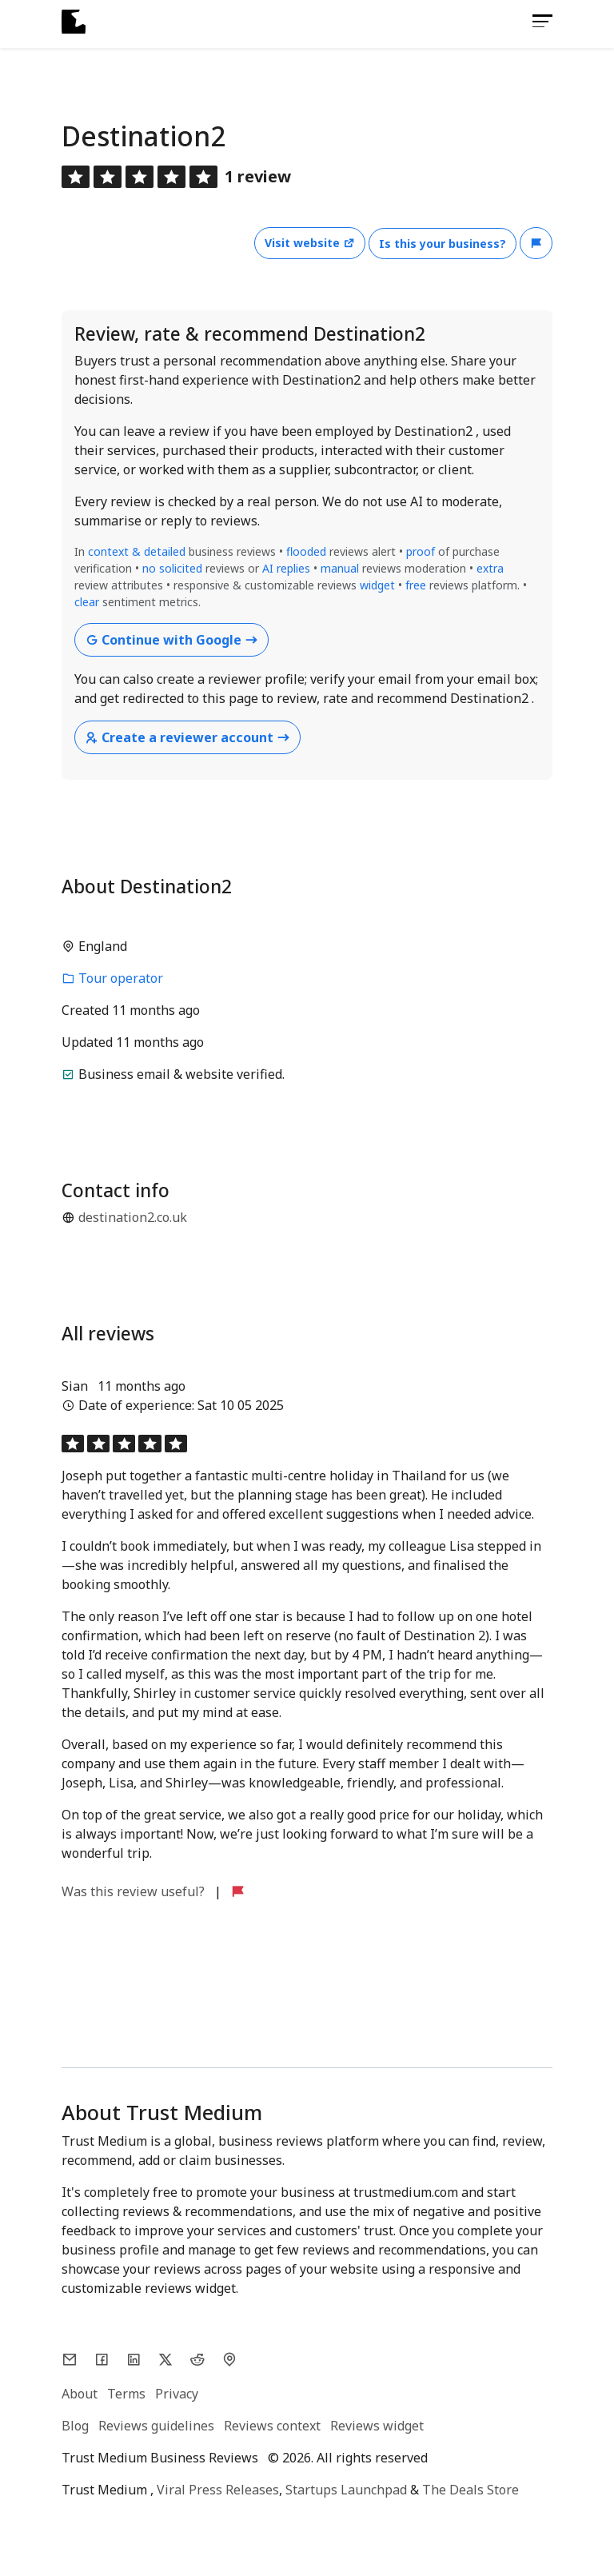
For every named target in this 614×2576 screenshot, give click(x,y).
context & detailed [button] (138, 551)
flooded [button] (306, 551)
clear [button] (86, 601)
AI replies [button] (286, 568)
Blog (75, 2425)
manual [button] (340, 568)
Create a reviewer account (187, 737)
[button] (536, 243)
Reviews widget (377, 2425)
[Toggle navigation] (537, 20)
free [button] (417, 585)
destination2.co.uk (132, 1217)
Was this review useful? (135, 1891)
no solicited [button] (172, 568)
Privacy (176, 2393)
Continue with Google (171, 640)
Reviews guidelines (156, 2425)
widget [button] (377, 585)
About (80, 2393)
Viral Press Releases (218, 2489)
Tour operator (112, 978)
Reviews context (272, 2425)
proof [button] (420, 551)
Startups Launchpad (346, 2489)
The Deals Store (470, 2489)
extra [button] (490, 568)
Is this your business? (442, 243)
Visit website (310, 242)
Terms (126, 2393)
